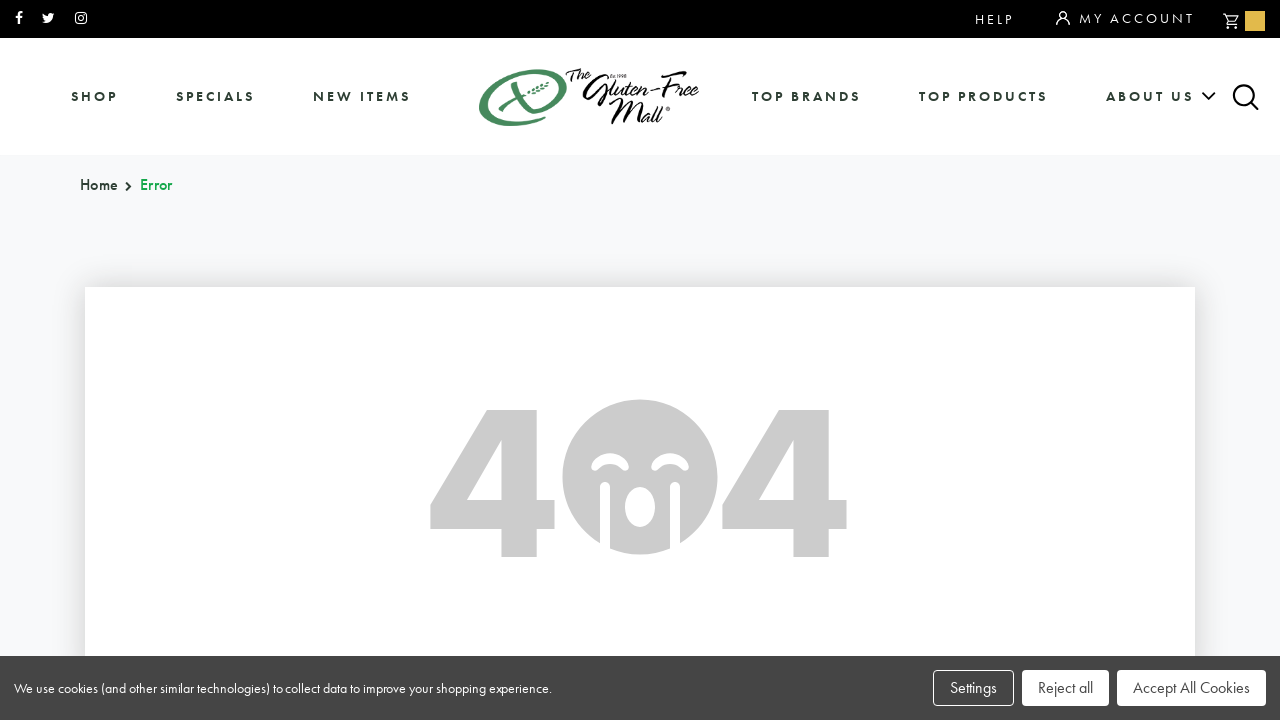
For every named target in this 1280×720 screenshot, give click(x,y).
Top (1239, 344)
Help (994, 19)
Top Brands (806, 96)
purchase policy (702, 405)
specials (215, 96)
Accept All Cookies (1191, 687)
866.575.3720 (392, 333)
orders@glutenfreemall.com (436, 361)
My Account (1125, 19)
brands (649, 339)
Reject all (1065, 687)
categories (673, 372)
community (1088, 339)
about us (1150, 96)
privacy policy (1108, 405)
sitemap (859, 339)
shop (94, 96)
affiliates (871, 405)
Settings (973, 687)
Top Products (983, 96)
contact (1072, 372)
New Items (362, 96)
